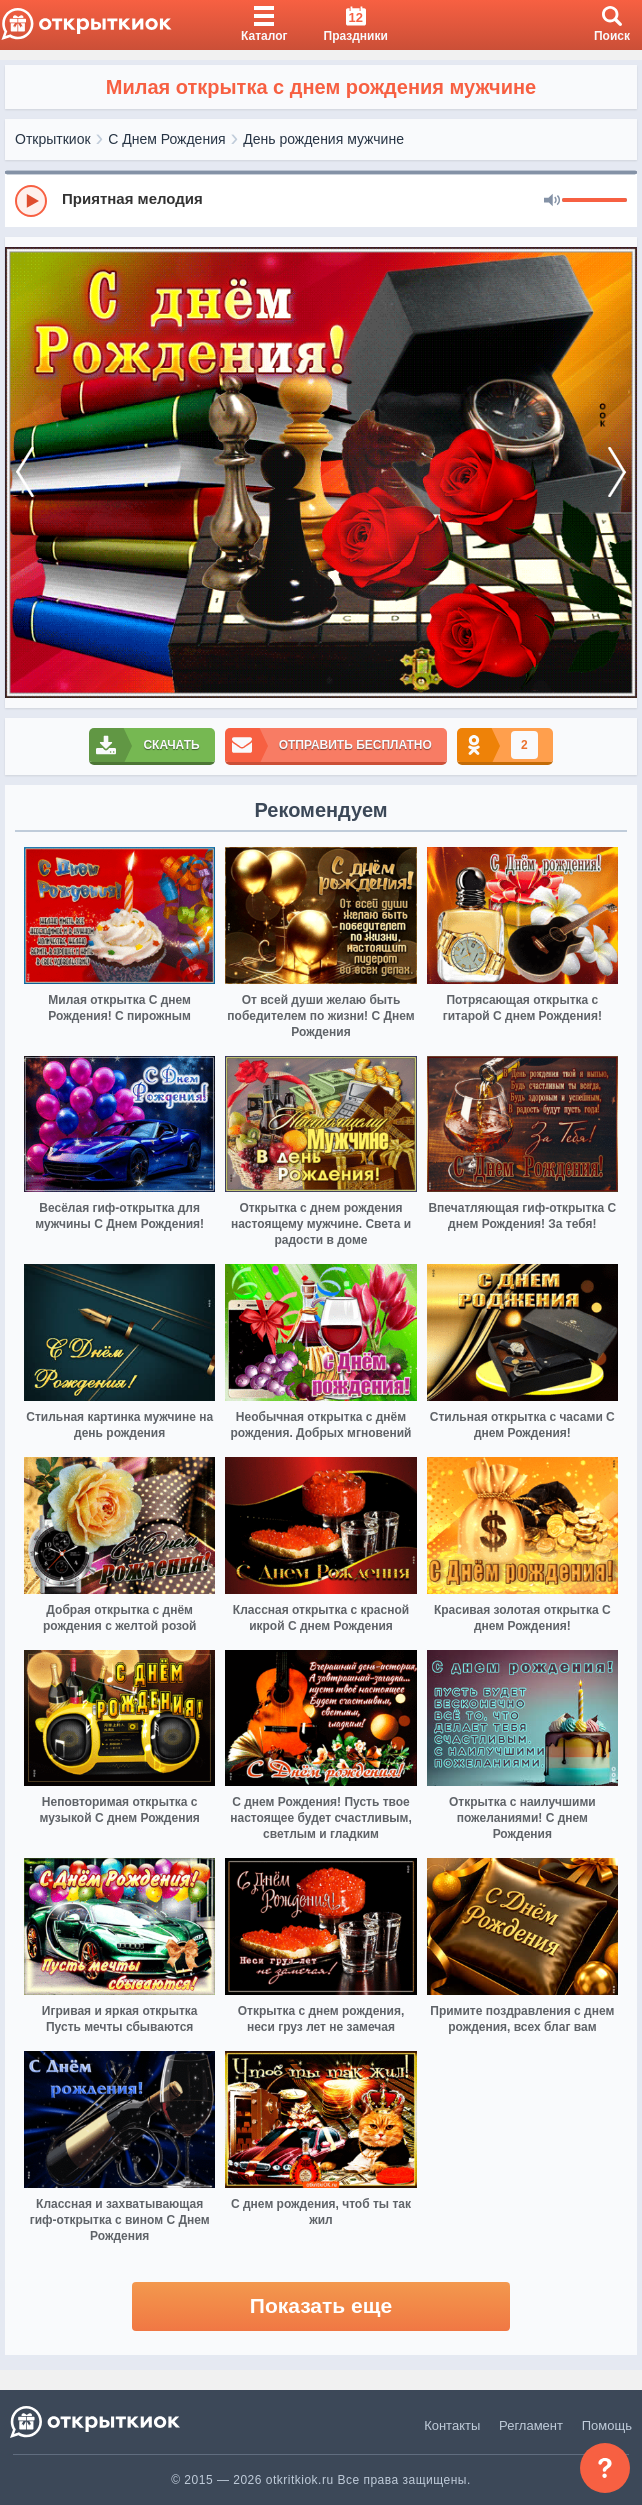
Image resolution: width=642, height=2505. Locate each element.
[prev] (25, 472)
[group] (321, 200)
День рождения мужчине (323, 139)
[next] (617, 472)
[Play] (31, 201)
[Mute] (552, 201)
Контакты (452, 2425)
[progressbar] (594, 201)
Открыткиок (53, 139)
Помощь (607, 2425)
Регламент (531, 2425)
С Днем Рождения (166, 139)
